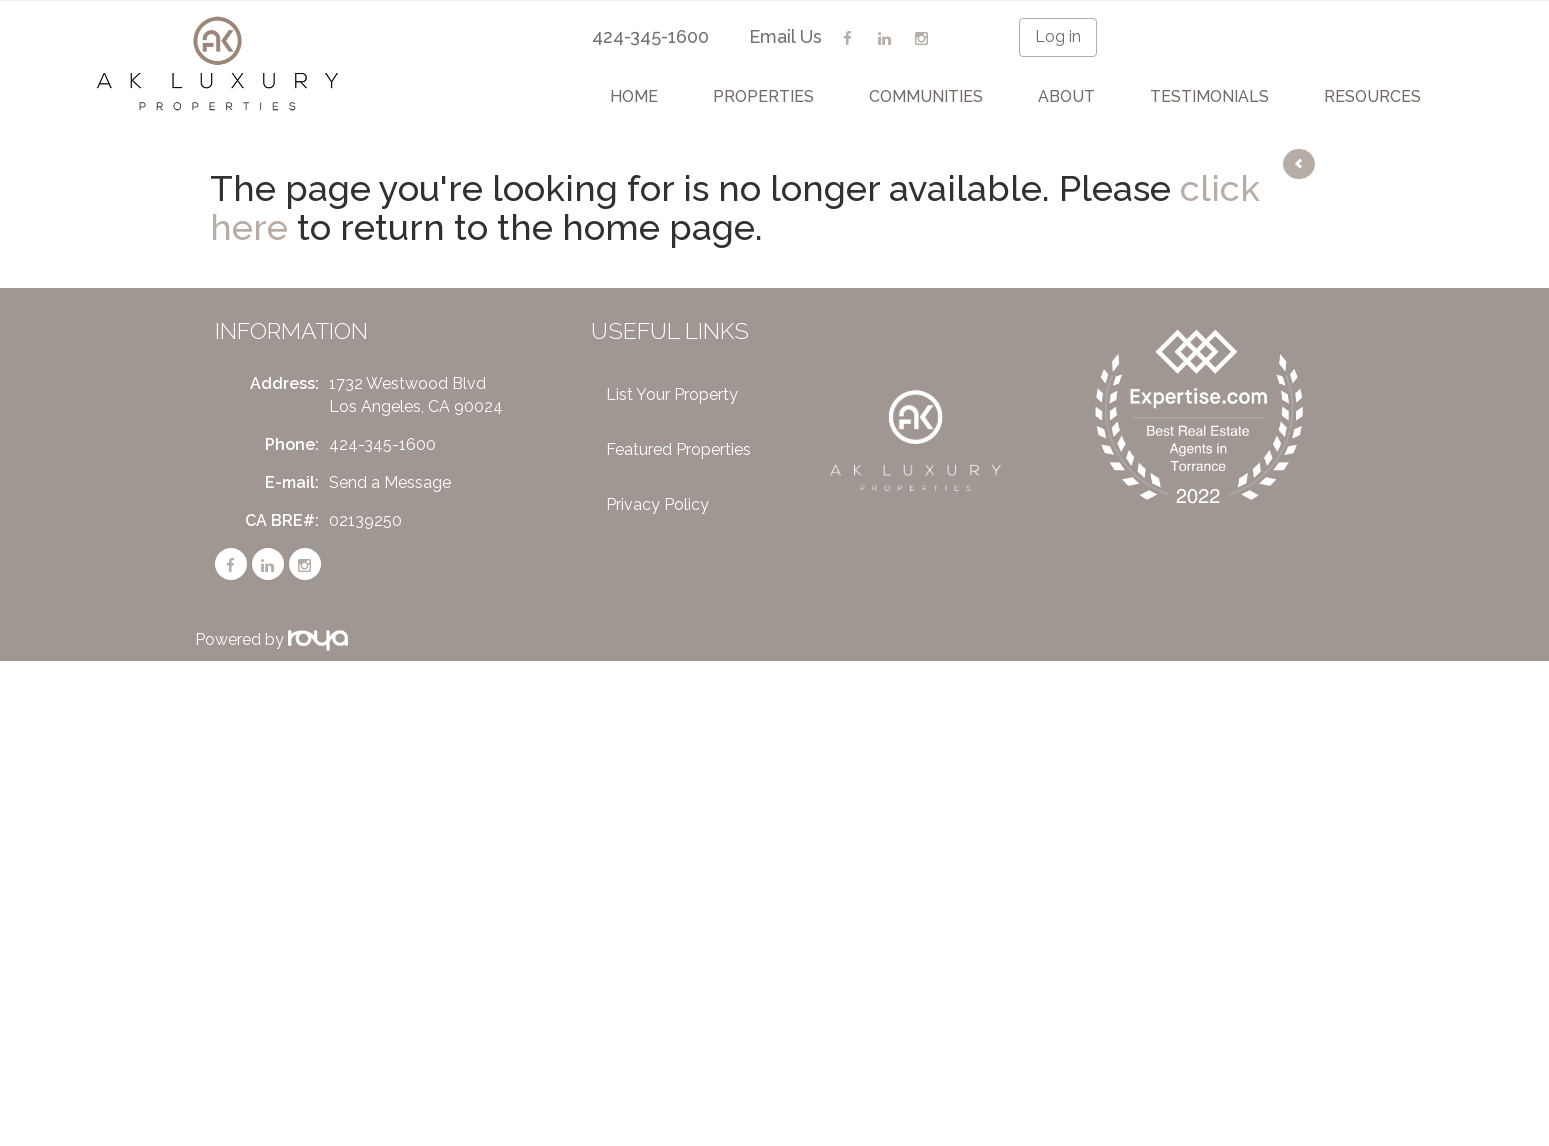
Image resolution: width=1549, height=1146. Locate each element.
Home (634, 96)
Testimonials (1209, 96)
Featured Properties (678, 449)
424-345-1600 (650, 36)
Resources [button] (1372, 96)
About (1066, 96)
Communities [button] (926, 96)
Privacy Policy (657, 504)
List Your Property (672, 394)
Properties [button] (763, 96)
